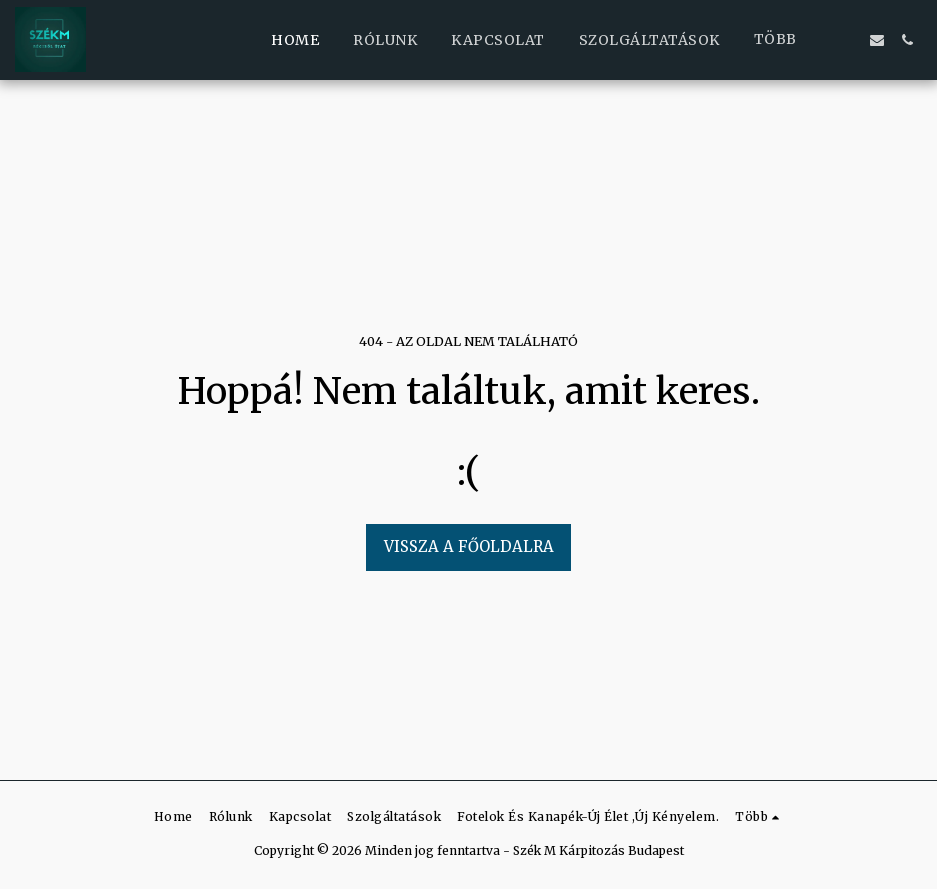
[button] (847, 40)
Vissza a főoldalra (469, 546)
